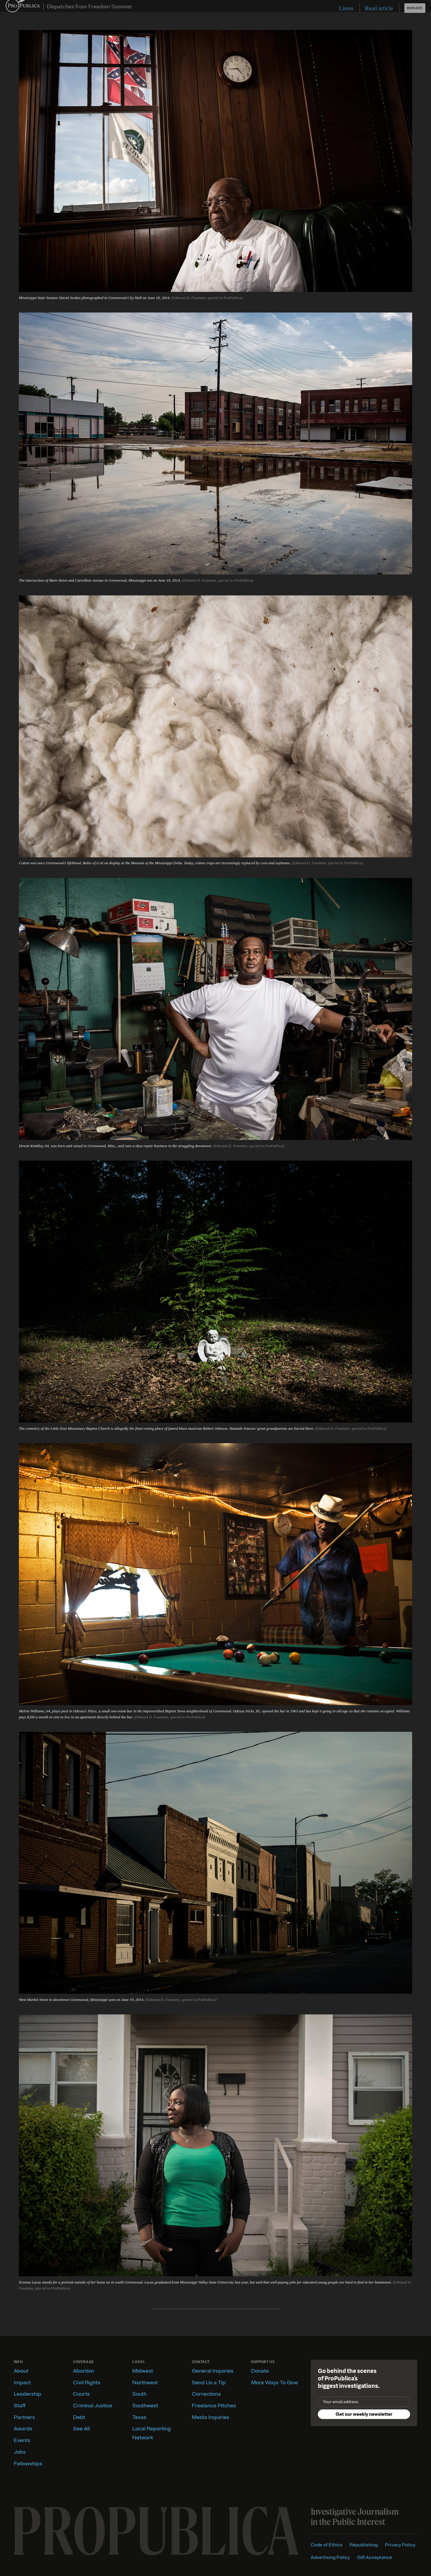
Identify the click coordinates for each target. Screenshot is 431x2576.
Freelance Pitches (214, 2405)
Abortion (83, 2371)
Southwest (145, 2405)
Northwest (145, 2382)
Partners (24, 2417)
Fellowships (28, 2463)
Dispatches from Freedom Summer (89, 6)
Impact (22, 2382)
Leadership (27, 2394)
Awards (23, 2428)
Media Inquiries (210, 2417)
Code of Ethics (326, 2545)
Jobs (20, 2452)
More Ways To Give (274, 2382)
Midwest (142, 2371)
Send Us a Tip (209, 2382)
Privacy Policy (400, 2545)
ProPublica (23, 8)
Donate (415, 8)
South (139, 2394)
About (21, 2371)
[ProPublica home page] (156, 2531)
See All (81, 2428)
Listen (346, 8)
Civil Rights (86, 2382)
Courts (81, 2394)
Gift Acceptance (374, 2557)
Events (22, 2440)
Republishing (364, 2545)
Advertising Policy (330, 2557)
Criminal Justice (92, 2405)
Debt (79, 2417)
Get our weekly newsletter (364, 2414)
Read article (379, 8)
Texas (139, 2417)
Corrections (206, 2394)
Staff (20, 2405)
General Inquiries (212, 2371)
